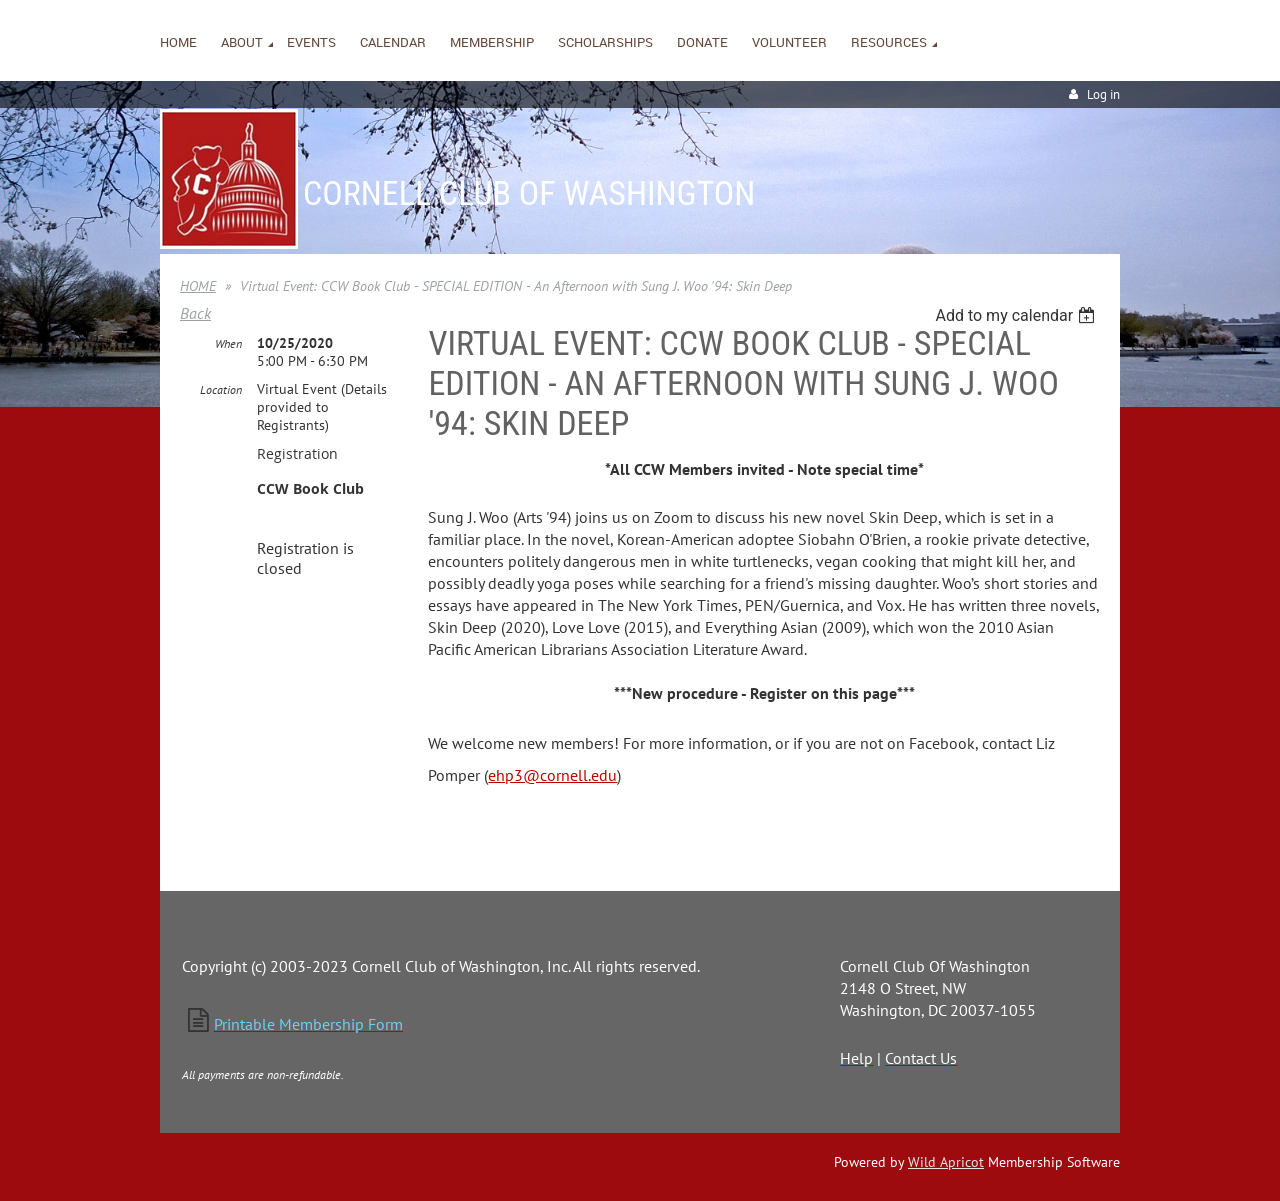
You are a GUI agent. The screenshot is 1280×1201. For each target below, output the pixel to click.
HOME (198, 286)
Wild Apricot (946, 1162)
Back (195, 313)
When (228, 343)
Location (221, 389)
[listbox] (1017, 315)
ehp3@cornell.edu (552, 775)
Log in (1103, 94)
